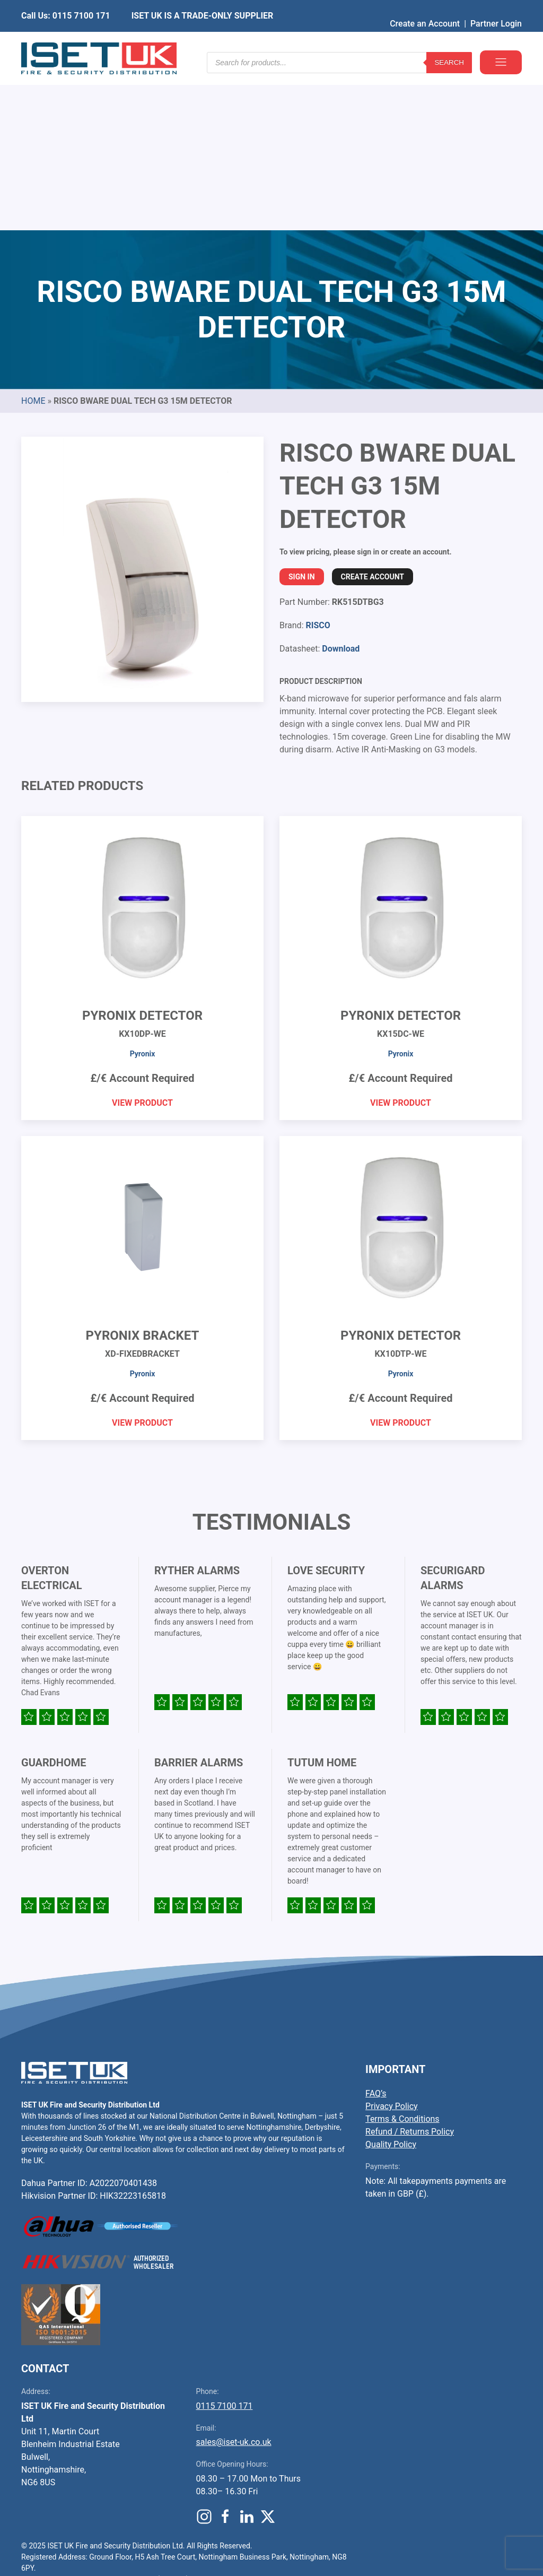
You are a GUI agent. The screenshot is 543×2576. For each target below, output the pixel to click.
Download (341, 487)
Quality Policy (390, 1983)
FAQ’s (375, 1932)
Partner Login (496, 8)
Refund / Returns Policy (409, 1970)
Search (449, 42)
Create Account (372, 415)
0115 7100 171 (224, 2245)
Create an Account (425, 8)
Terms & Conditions (402, 1958)
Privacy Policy (391, 1945)
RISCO (317, 464)
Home (33, 240)
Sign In (301, 415)
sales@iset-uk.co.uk (234, 2281)
